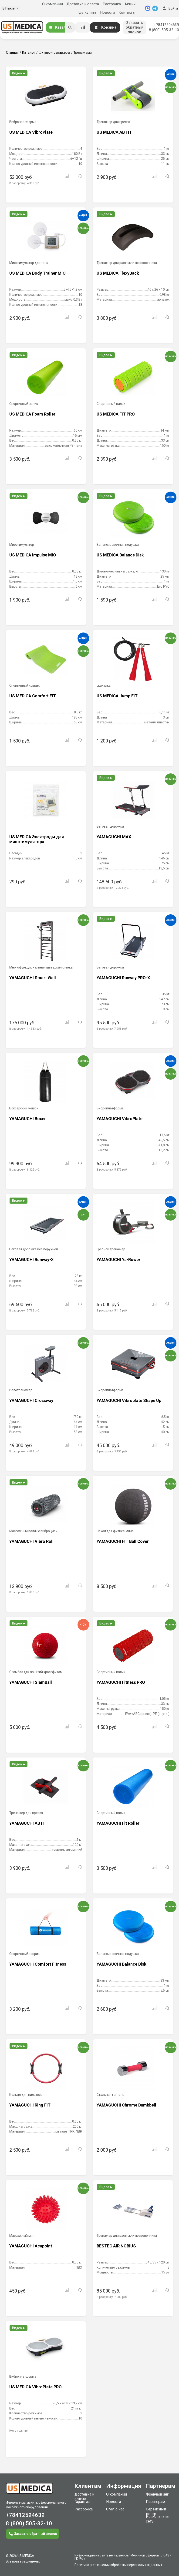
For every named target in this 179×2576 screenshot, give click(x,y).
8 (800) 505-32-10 (164, 30)
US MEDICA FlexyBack (118, 273)
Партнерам (155, 2501)
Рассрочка (112, 4)
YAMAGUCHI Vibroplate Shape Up (129, 1400)
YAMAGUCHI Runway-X (31, 1259)
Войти (170, 8)
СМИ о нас (115, 2509)
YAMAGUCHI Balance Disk (121, 1964)
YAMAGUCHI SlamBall (30, 1682)
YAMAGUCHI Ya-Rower (118, 1259)
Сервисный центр (156, 2511)
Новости (107, 12)
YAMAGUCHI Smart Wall (32, 977)
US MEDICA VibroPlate (31, 132)
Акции (130, 4)
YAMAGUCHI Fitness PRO (121, 1682)
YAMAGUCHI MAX (114, 836)
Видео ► (19, 73)
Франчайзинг (157, 2494)
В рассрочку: (24, 183)
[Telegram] (155, 8)
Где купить (87, 12)
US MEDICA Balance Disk (120, 554)
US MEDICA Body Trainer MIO (37, 273)
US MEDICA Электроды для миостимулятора (36, 839)
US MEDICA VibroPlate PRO (35, 2386)
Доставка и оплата (83, 4)
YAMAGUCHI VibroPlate (119, 1118)
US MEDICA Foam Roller (32, 414)
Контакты (126, 12)
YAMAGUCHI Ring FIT (30, 2105)
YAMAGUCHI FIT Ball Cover (123, 1541)
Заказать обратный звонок (134, 27)
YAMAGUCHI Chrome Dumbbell (126, 2105)
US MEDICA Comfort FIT (32, 695)
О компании (52, 4)
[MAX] (147, 8)
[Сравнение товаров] (83, 27)
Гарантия (82, 2501)
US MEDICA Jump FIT (117, 695)
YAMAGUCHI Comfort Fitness (37, 1964)
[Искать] (70, 27)
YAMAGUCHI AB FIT (28, 1823)
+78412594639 (166, 25)
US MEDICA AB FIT (114, 132)
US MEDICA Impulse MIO (32, 554)
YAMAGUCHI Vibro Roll (31, 1541)
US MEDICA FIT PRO (116, 414)
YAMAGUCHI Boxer (27, 1118)
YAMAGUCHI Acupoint (30, 2245)
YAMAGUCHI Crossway (31, 1400)
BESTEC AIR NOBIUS (116, 2245)
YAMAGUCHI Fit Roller (118, 1823)
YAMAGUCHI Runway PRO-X (123, 977)
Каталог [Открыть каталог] (59, 27)
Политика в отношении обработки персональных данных (118, 2565)
